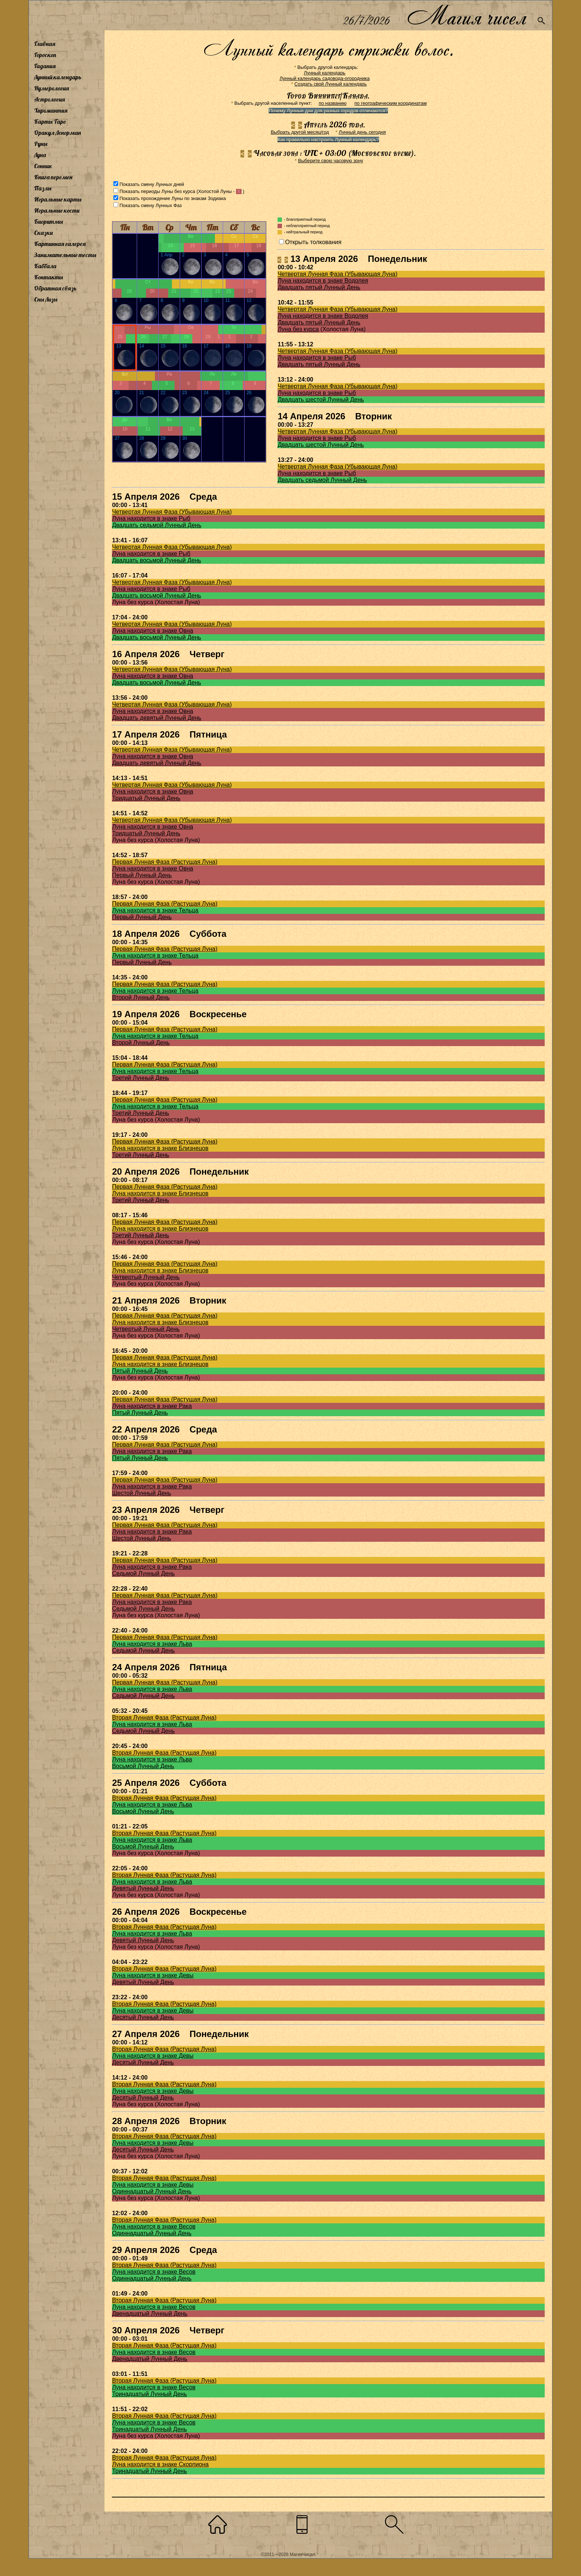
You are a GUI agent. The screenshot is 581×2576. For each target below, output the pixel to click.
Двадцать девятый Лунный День (156, 718)
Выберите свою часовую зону (330, 160)
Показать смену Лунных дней (151, 184)
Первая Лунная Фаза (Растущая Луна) (164, 862)
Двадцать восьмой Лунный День (156, 560)
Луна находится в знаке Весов (153, 2226)
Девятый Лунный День (143, 1888)
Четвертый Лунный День (145, 1277)
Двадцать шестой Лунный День (321, 399)
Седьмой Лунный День (143, 1573)
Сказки (43, 232)
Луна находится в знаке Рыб (317, 358)
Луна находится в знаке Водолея (323, 280)
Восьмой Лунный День (143, 1766)
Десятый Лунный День (143, 2017)
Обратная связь (55, 288)
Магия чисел (466, 15)
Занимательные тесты (65, 255)
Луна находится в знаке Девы (152, 1975)
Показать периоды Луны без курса (157, 191)
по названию (332, 103)
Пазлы (43, 188)
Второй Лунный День (141, 997)
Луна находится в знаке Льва (152, 1644)
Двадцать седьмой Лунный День (322, 480)
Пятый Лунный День (140, 1371)
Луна (40, 155)
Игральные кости (56, 210)
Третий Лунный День (140, 1078)
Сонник (43, 166)
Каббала (45, 266)
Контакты (48, 277)
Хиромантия (50, 110)
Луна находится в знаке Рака (152, 1406)
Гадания (45, 66)
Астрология (49, 99)
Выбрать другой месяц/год (300, 132)
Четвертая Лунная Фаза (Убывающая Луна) (337, 274)
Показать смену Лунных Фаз (150, 205)
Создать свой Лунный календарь (331, 84)
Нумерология (51, 88)
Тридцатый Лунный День (146, 798)
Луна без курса (298, 329)
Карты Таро (50, 121)
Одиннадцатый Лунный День (151, 2191)
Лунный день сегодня (362, 132)
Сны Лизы (45, 299)
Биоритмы (48, 221)
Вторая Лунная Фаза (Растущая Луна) (164, 1717)
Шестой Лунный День (141, 1493)
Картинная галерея (60, 243)
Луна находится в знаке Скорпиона (160, 2464)
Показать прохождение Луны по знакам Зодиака (172, 198)
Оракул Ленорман (57, 132)
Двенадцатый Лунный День (149, 2313)
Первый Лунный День (142, 875)
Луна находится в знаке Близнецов (160, 1148)
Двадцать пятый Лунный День (319, 287)
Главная (44, 43)
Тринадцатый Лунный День (149, 2394)
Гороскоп (45, 55)
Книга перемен (53, 177)
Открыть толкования (313, 242)
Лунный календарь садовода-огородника (324, 78)
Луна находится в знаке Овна (152, 631)
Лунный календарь (58, 77)
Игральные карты (58, 199)
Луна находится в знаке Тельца (155, 910)
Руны (40, 143)
